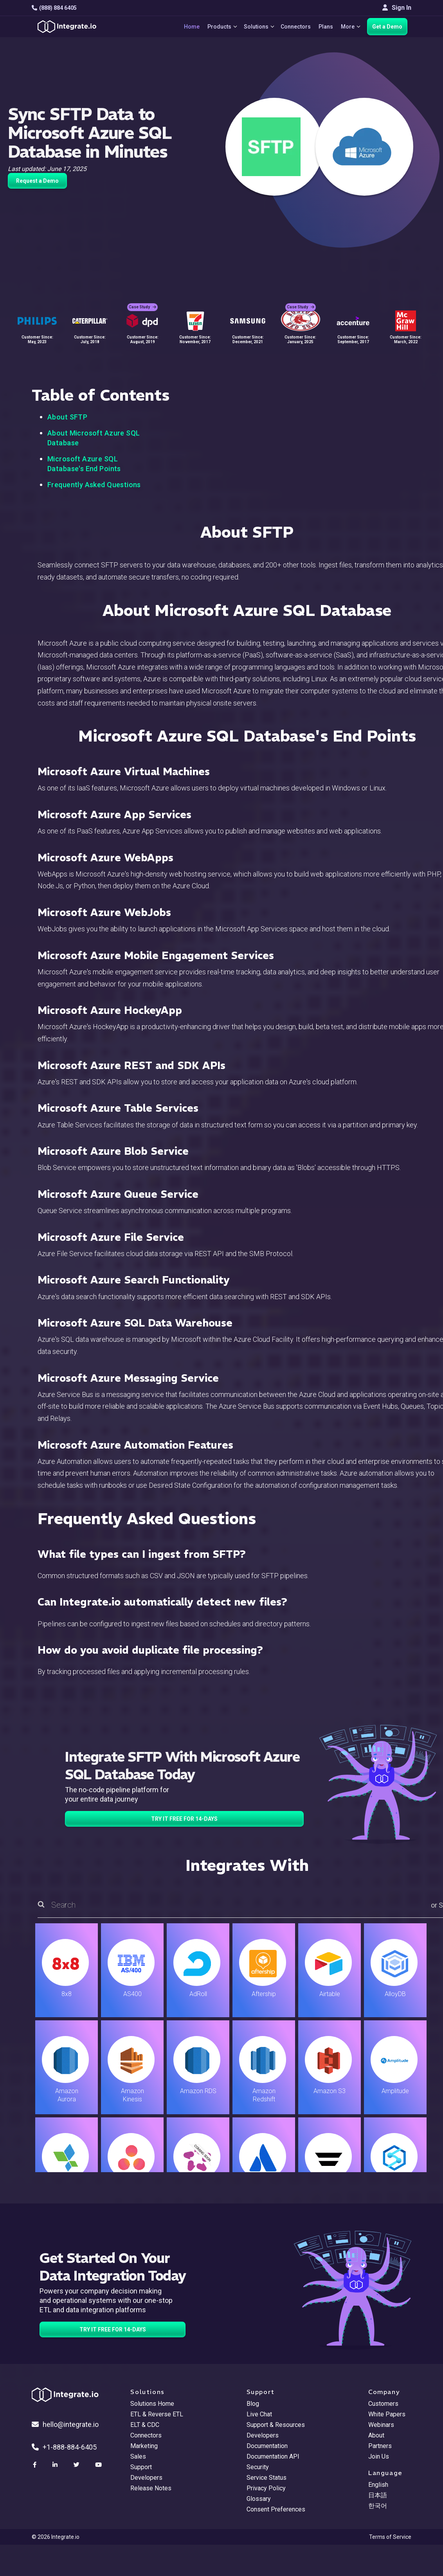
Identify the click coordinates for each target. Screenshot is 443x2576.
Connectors (294, 26)
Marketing (144, 2446)
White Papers (386, 2414)
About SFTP (67, 417)
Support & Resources (276, 2424)
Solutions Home (152, 2403)
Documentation (267, 2446)
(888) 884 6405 (54, 8)
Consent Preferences (276, 2509)
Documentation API (273, 2456)
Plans (324, 26)
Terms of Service (390, 2537)
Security (258, 2467)
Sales (138, 2456)
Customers (383, 2403)
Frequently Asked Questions (94, 485)
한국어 (377, 2505)
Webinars (381, 2424)
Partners (380, 2446)
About (376, 2435)
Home (185, 26)
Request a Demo (37, 181)
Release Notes (150, 2488)
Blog (253, 2403)
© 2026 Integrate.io (55, 2537)
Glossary (259, 2498)
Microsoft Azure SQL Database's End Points (84, 464)
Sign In (396, 7)
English (378, 2484)
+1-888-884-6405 (64, 2447)
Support (141, 2467)
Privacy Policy (266, 2488)
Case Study (142, 301)
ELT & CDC (144, 2424)
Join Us (378, 2456)
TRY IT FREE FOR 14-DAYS (184, 1819)
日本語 (377, 2495)
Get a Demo (387, 26)
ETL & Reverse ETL (156, 2414)
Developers (146, 2477)
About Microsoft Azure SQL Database (93, 438)
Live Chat (259, 2414)
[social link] (35, 2465)
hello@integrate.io (65, 2424)
